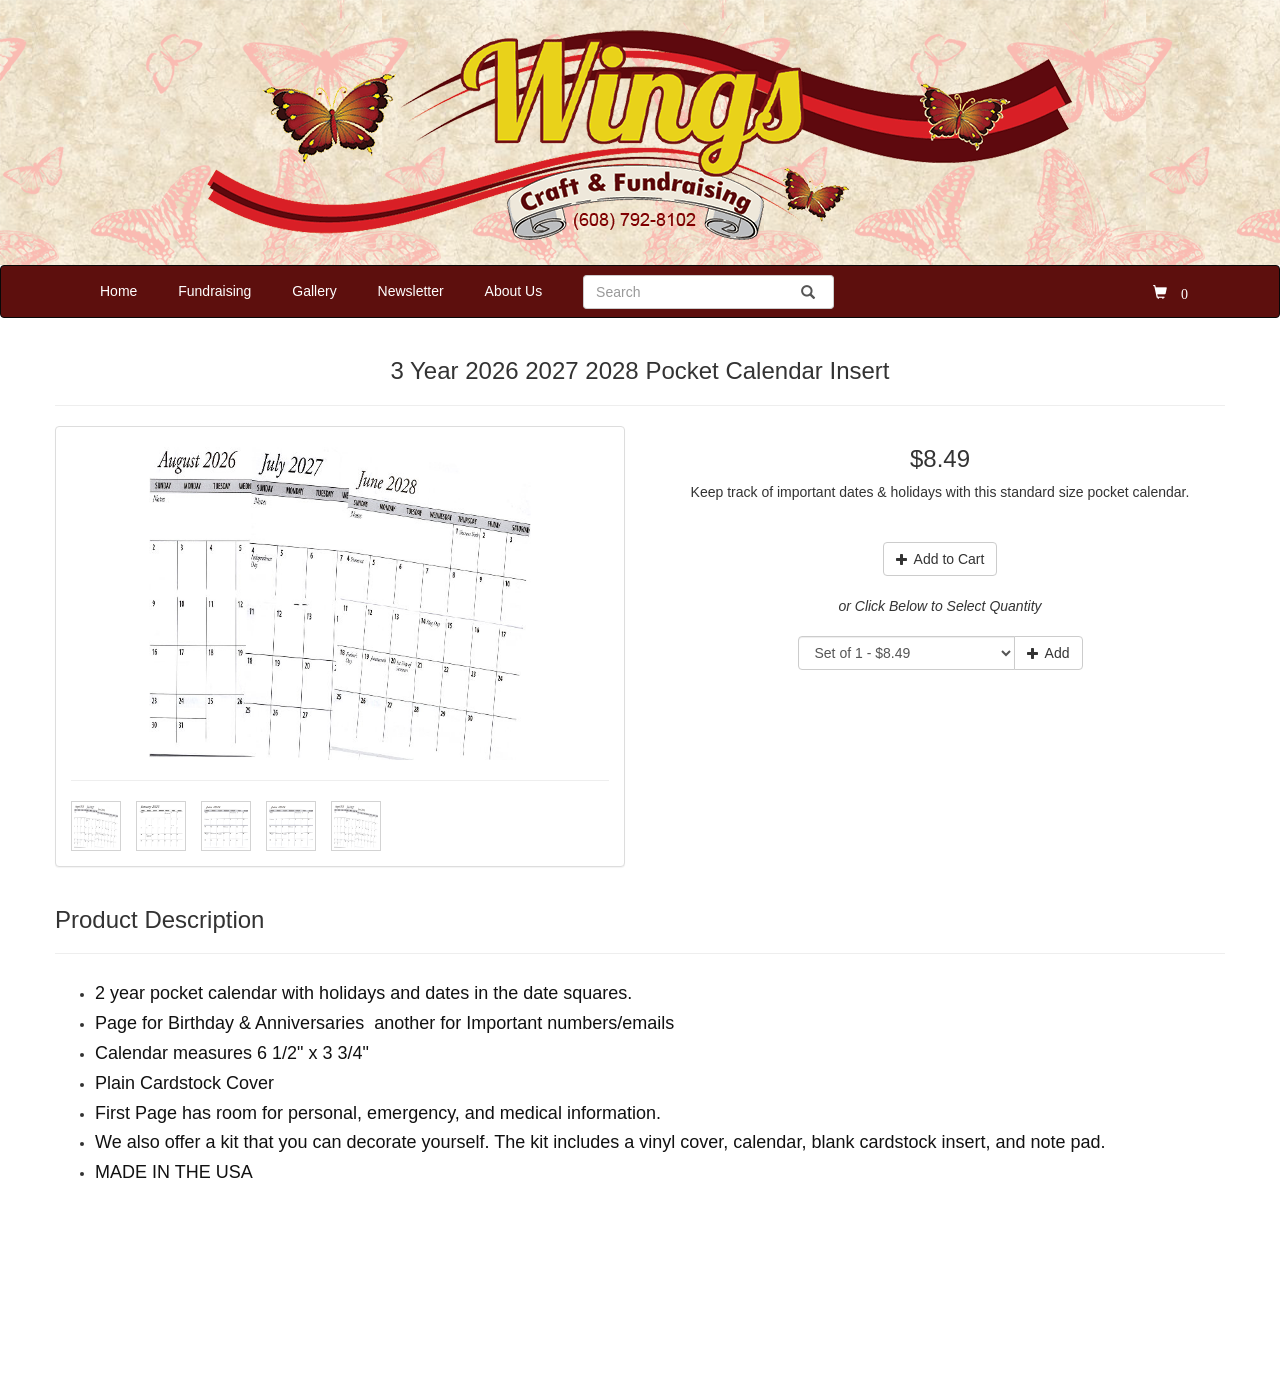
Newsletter (411, 291)
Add (1048, 653)
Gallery (314, 291)
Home (118, 291)
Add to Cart (940, 559)
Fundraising (214, 291)
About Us (514, 291)
